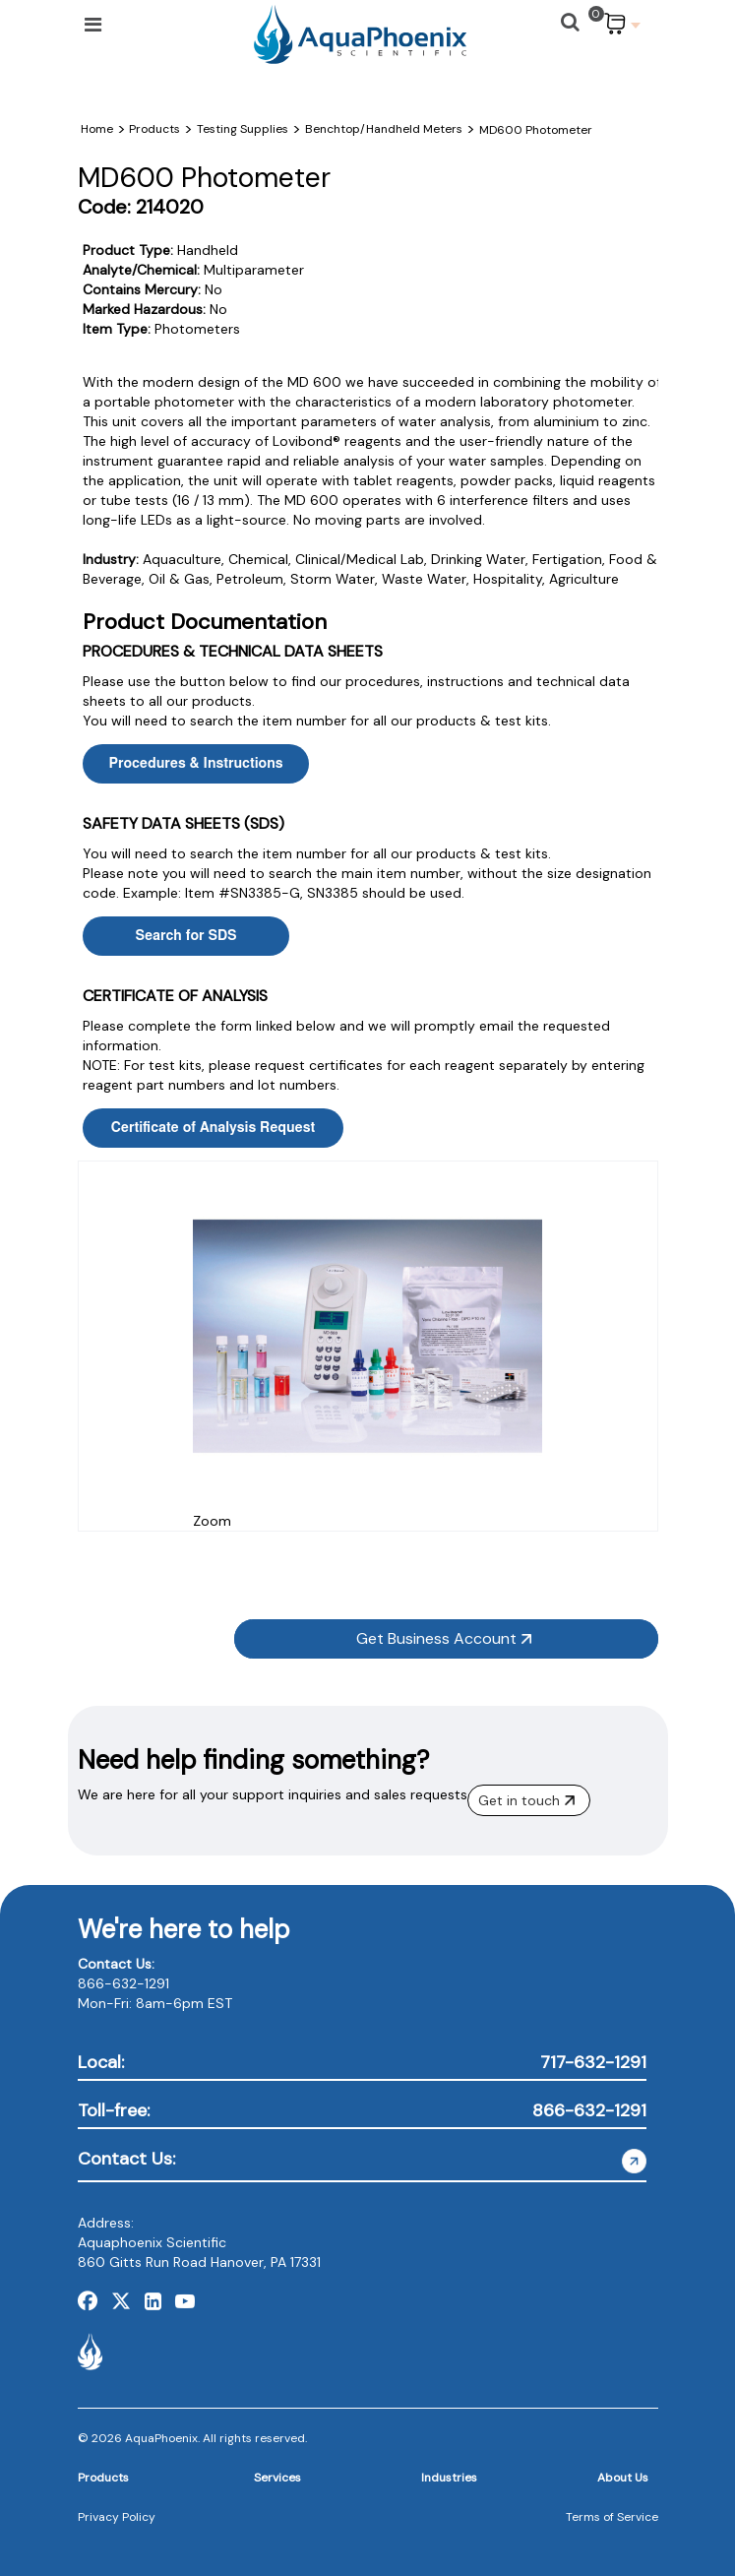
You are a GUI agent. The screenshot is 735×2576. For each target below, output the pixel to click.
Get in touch (526, 1800)
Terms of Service (612, 2517)
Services (277, 2477)
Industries (449, 2477)
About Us (622, 2477)
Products (103, 2477)
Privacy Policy (116, 2517)
